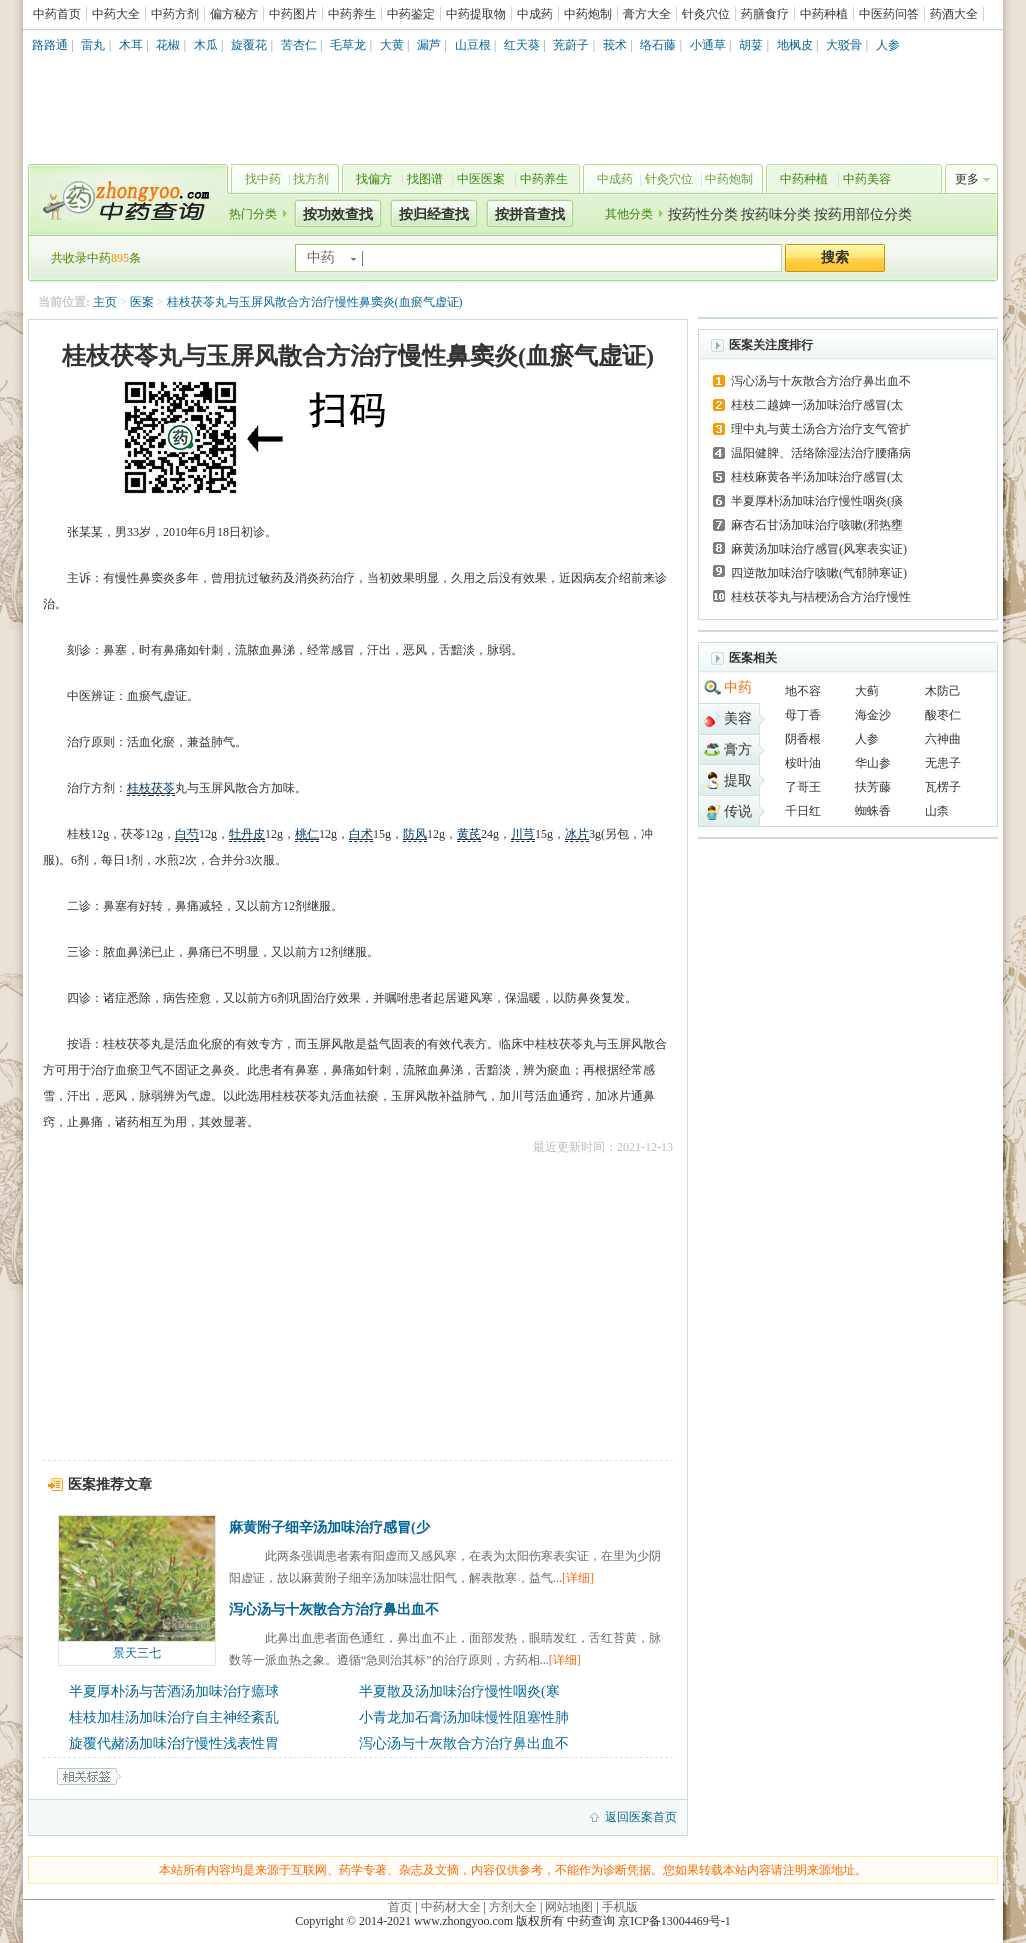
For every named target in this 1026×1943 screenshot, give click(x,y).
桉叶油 (803, 763)
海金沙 (873, 715)
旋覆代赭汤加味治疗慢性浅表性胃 (174, 1743)
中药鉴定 (411, 14)
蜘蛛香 (873, 811)
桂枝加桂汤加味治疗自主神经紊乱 (174, 1717)
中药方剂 (175, 14)
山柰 (937, 811)
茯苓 (163, 788)
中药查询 (124, 200)
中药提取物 (476, 14)
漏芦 (429, 45)
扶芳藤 (873, 787)
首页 (400, 1907)
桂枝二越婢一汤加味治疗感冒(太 (817, 405)
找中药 (263, 179)
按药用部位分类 (863, 214)
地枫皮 (795, 45)
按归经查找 (434, 214)
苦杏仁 (299, 45)
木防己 (943, 691)
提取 (738, 780)
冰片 (577, 834)
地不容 (803, 691)
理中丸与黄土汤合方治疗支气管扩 (821, 429)
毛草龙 (348, 45)
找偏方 (374, 179)
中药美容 (867, 179)
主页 (105, 302)
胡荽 (751, 45)
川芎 (523, 834)
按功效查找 (338, 214)
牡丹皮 (247, 834)
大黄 (392, 45)
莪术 (615, 45)
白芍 (187, 834)
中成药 (535, 14)
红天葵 (522, 45)
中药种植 (824, 14)
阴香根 (803, 739)
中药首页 (57, 14)
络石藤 (658, 45)
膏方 (738, 749)
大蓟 (867, 691)
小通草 (708, 45)
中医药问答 (889, 14)
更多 (967, 179)
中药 (738, 687)
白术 (361, 834)
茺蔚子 (571, 45)
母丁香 (803, 715)
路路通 (50, 45)
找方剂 (311, 179)
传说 (738, 811)
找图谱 (425, 179)
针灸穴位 (706, 14)
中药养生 (352, 14)
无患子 (943, 763)
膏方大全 (647, 14)
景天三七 (137, 1653)
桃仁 (307, 834)
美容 (738, 718)
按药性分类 (703, 214)
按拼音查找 (530, 214)
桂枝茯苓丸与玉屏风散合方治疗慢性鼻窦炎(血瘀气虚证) (315, 302)
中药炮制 (588, 14)
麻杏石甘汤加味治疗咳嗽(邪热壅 (817, 525)
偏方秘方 (234, 14)
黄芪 (469, 834)
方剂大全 (513, 1907)
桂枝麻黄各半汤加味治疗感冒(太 (817, 477)
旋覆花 (249, 45)
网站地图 (569, 1907)
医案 (142, 302)
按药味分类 (776, 214)
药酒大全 (954, 14)
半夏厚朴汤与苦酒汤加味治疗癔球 (174, 1691)
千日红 (803, 811)
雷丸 (93, 45)
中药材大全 (451, 1907)
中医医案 (481, 179)
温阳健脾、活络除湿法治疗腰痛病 (821, 453)
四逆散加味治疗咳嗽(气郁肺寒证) (819, 573)
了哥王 (803, 787)
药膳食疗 (765, 14)
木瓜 (206, 45)
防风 (415, 834)
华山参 (873, 763)
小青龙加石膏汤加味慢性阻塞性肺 (464, 1717)
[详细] (578, 1578)
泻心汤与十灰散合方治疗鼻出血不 (334, 1609)
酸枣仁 (943, 715)
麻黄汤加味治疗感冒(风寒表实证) (819, 549)
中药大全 (116, 14)
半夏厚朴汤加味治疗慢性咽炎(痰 (817, 501)
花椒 (168, 45)
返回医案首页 (641, 1817)
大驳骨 (844, 45)
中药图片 (293, 14)
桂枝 (139, 788)
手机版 (620, 1907)
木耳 (131, 45)
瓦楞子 (943, 787)
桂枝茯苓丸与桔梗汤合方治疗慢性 (821, 597)
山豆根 (473, 45)
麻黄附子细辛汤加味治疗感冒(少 (329, 1527)
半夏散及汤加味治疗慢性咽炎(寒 (459, 1691)
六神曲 (943, 739)
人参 (888, 45)
